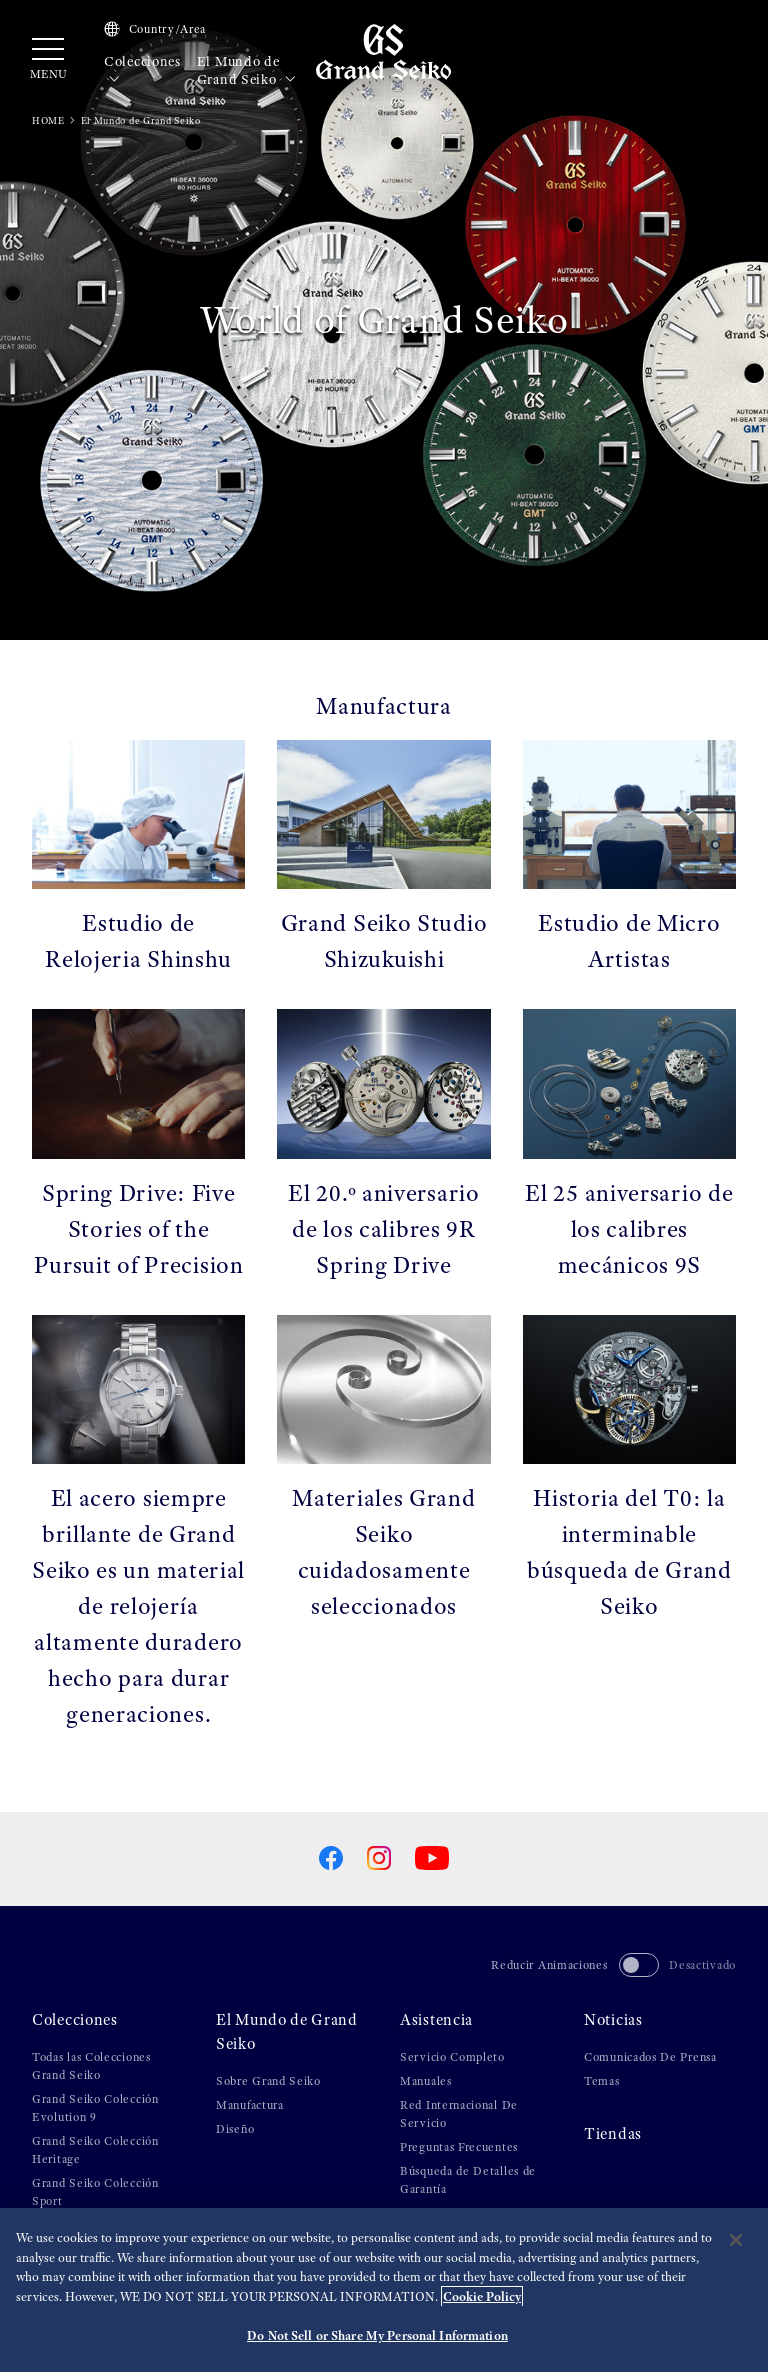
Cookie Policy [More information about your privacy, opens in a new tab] (482, 2296)
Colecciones (142, 70)
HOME (48, 120)
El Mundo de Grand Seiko (247, 70)
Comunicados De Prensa (650, 2057)
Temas (602, 2081)
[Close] (736, 2240)
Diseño (235, 2129)
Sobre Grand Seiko (268, 2081)
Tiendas (613, 2134)
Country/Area (155, 29)
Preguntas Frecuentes (459, 2147)
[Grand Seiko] (383, 51)
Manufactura (250, 2105)
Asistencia (436, 2020)
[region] (384, 2290)
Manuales (426, 2081)
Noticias (613, 2020)
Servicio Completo (452, 2057)
